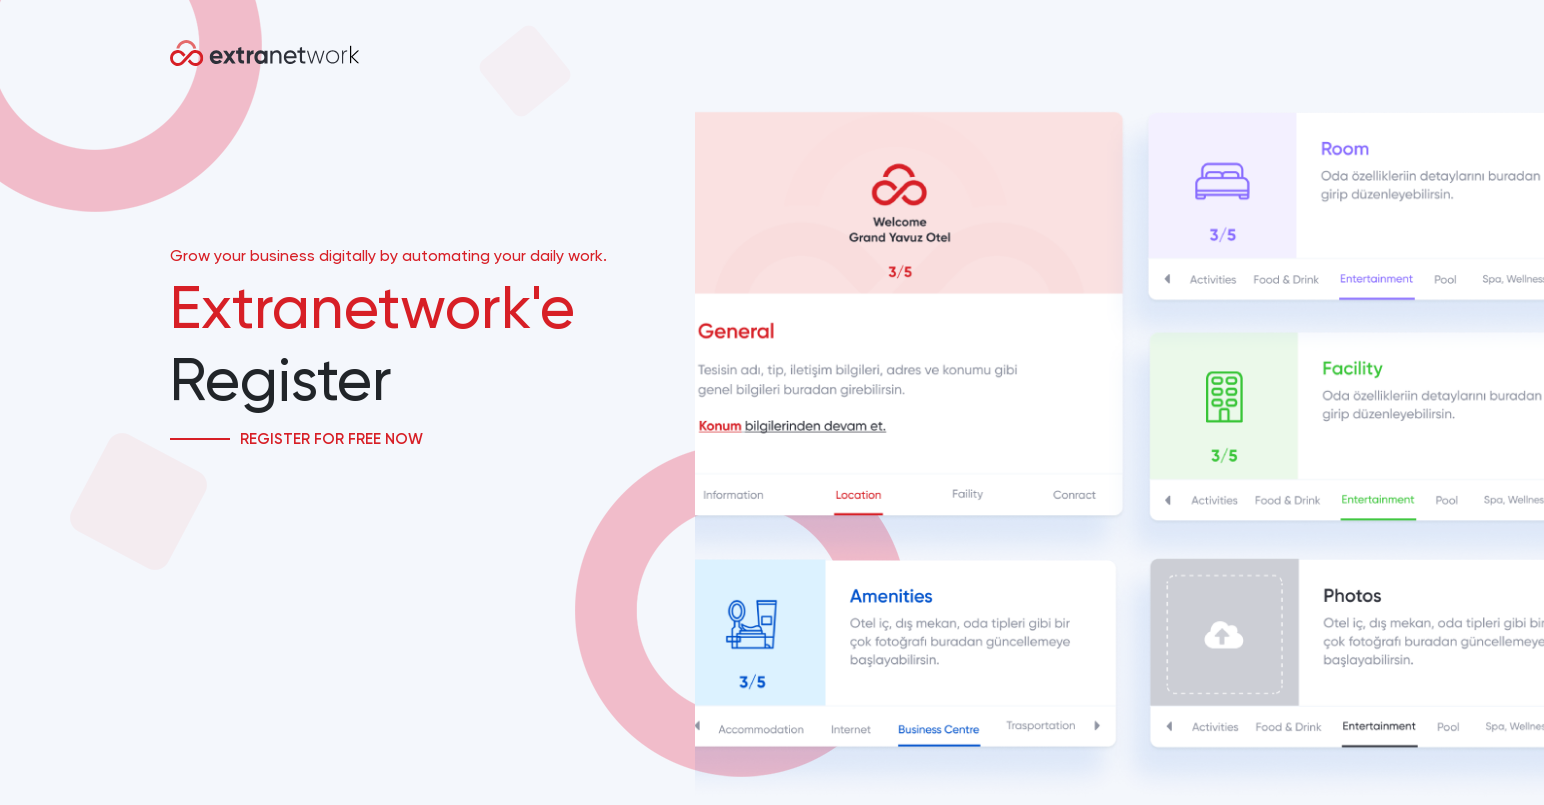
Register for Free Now (331, 439)
